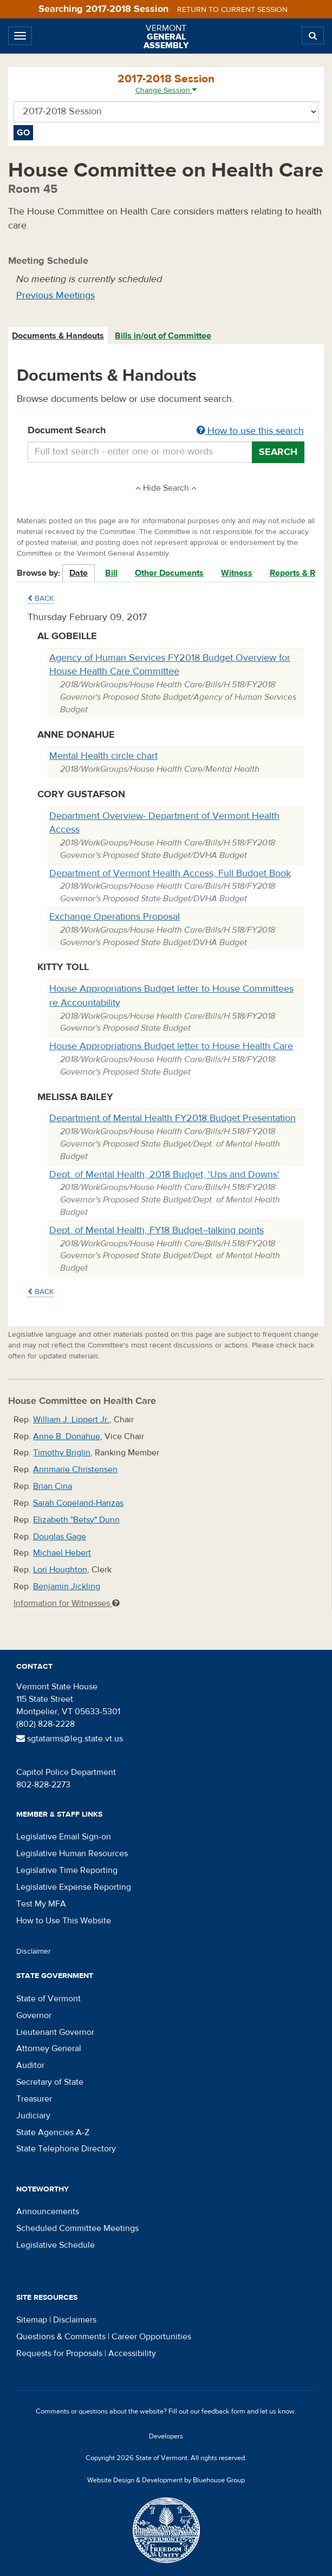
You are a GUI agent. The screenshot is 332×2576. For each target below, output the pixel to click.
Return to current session (232, 10)
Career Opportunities (151, 2336)
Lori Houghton (60, 1569)
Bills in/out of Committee (163, 335)
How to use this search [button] (250, 431)
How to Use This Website (63, 1920)
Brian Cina (52, 1486)
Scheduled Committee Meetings (77, 2228)
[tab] (58, 336)
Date (78, 573)
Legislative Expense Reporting (73, 1887)
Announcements (47, 2211)
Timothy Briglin (61, 1452)
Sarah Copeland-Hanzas (78, 1503)
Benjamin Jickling (66, 1586)
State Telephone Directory (66, 2148)
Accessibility (132, 2353)
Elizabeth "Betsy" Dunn (76, 1519)
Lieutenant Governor (55, 2032)
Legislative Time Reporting (67, 1870)
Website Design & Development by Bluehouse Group (166, 2480)
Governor (33, 2015)
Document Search (166, 431)
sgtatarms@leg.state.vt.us (69, 1738)
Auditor (30, 2065)
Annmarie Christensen (75, 1469)
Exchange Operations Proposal (114, 916)
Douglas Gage (59, 1536)
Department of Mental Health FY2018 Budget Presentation (172, 1118)
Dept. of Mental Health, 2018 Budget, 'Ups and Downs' (164, 1174)
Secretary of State (49, 2082)
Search (278, 452)
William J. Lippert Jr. (71, 1419)
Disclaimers (74, 2319)
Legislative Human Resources (72, 1853)
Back (41, 598)
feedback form (223, 2411)
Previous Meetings (55, 295)
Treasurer (34, 2098)
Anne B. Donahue (66, 1436)
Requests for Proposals (59, 2353)
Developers (166, 2436)
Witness (236, 573)
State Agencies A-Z (52, 2132)
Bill (111, 573)
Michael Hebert (62, 1552)
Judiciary (33, 2115)
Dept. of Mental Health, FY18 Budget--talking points (156, 1230)
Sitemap (31, 2319)
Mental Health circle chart (103, 756)
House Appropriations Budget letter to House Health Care (171, 1046)
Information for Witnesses (67, 1603)
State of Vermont (48, 1998)
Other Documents (169, 573)
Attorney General (48, 2048)
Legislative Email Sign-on (63, 1836)
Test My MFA (41, 1903)
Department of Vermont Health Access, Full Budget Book (170, 873)
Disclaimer (33, 1951)
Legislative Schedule (55, 2245)
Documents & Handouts (58, 335)
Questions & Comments (61, 2336)
